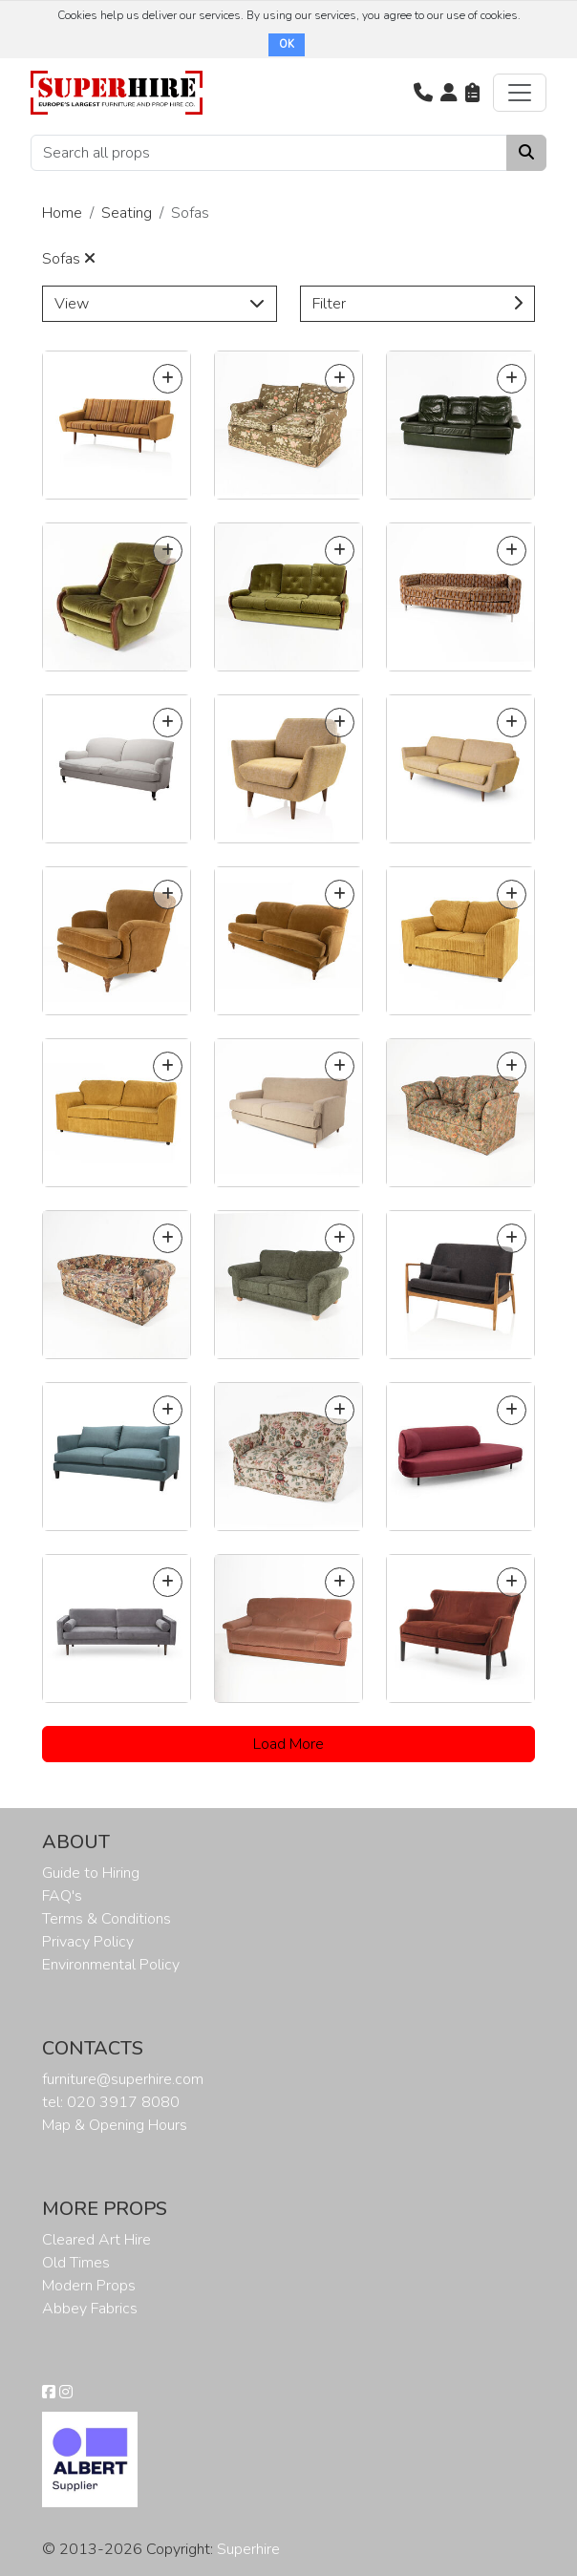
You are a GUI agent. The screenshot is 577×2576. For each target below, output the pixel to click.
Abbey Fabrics (90, 2308)
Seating (126, 213)
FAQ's (62, 1895)
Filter (417, 303)
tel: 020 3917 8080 (111, 2102)
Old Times (76, 2262)
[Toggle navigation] (519, 93)
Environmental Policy (111, 1964)
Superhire (248, 2549)
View (159, 303)
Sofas (69, 258)
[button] (423, 93)
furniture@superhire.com (122, 2079)
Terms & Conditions (106, 1918)
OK (286, 44)
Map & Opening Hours (114, 2125)
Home (62, 213)
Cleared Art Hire (96, 2239)
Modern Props (89, 2285)
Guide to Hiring (90, 1873)
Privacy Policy (88, 1941)
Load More (288, 1744)
